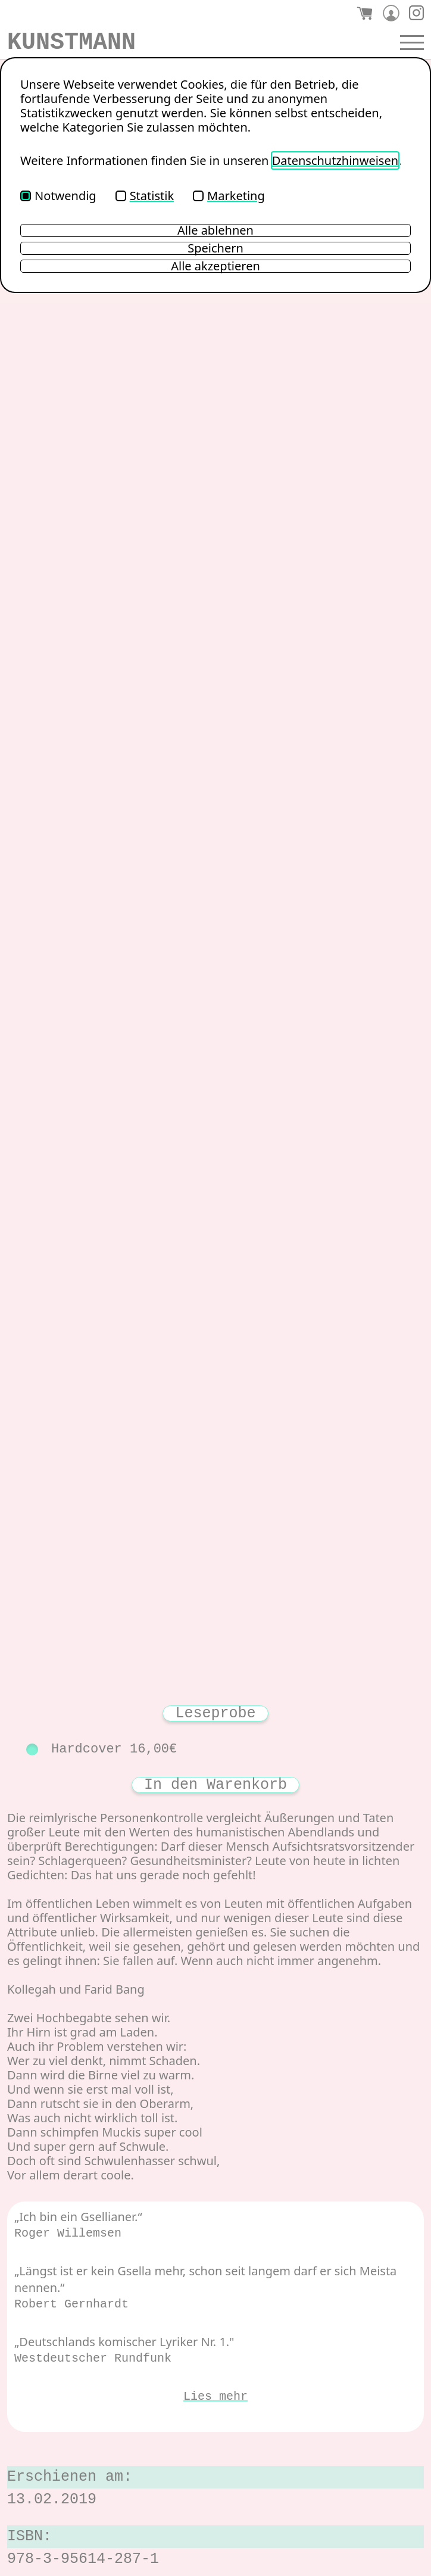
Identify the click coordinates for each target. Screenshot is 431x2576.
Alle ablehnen (215, 230)
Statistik (144, 196)
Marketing (229, 196)
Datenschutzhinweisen (335, 160)
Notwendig (58, 196)
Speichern (215, 248)
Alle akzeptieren (215, 266)
